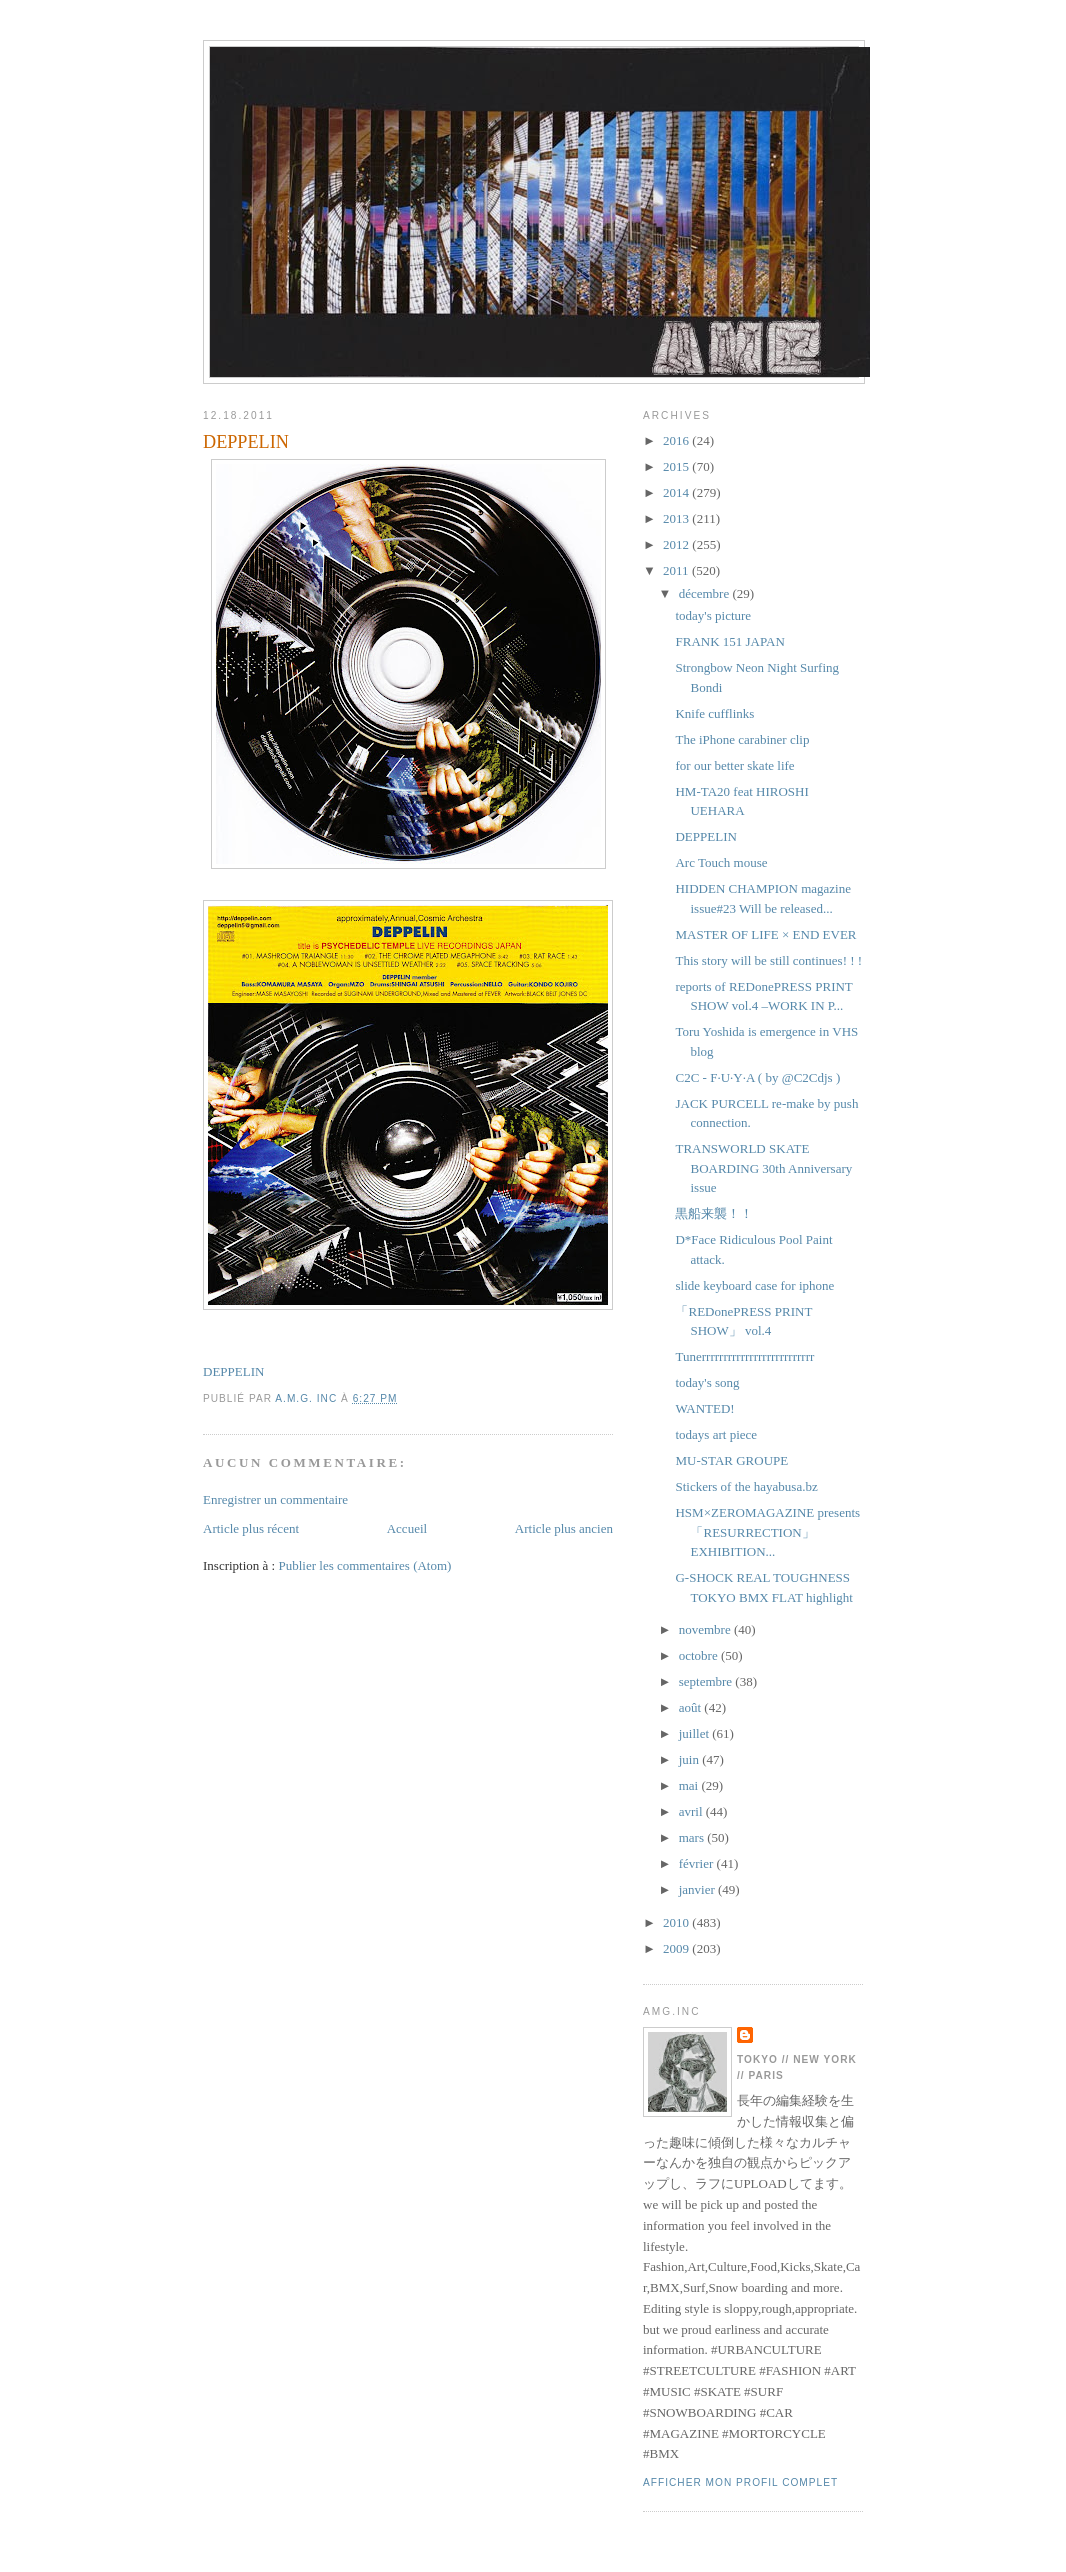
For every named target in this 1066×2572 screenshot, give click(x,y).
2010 (677, 1922)
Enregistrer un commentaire (275, 1499)
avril (692, 1811)
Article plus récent (251, 1528)
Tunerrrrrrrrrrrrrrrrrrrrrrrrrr (744, 1356)
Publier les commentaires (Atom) (364, 1565)
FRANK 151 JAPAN (729, 641)
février (698, 1863)
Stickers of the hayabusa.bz (746, 1486)
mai (690, 1785)
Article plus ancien (564, 1528)
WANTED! (704, 1408)
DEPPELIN (233, 1371)
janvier (698, 1889)
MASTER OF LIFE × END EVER (765, 934)
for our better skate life (734, 765)
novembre (706, 1629)
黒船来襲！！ (714, 1213)
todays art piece (716, 1434)
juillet (696, 1733)
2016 (677, 440)
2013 (677, 518)
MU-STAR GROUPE (731, 1460)
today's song (707, 1382)
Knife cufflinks (714, 713)
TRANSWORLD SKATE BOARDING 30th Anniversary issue (763, 1168)
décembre (706, 593)
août (692, 1707)
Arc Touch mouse (721, 862)
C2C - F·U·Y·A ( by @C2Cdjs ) (757, 1077)
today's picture (713, 615)
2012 (677, 544)
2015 (677, 466)
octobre (700, 1655)
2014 (677, 492)
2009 (677, 1948)
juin (690, 1759)
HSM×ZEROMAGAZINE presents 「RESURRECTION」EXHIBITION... (767, 1532)
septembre (707, 1681)
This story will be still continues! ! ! (768, 960)
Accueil (407, 1528)
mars (693, 1837)
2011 (677, 570)
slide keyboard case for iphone (754, 1285)
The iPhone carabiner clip (742, 739)
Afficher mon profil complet (740, 2482)
